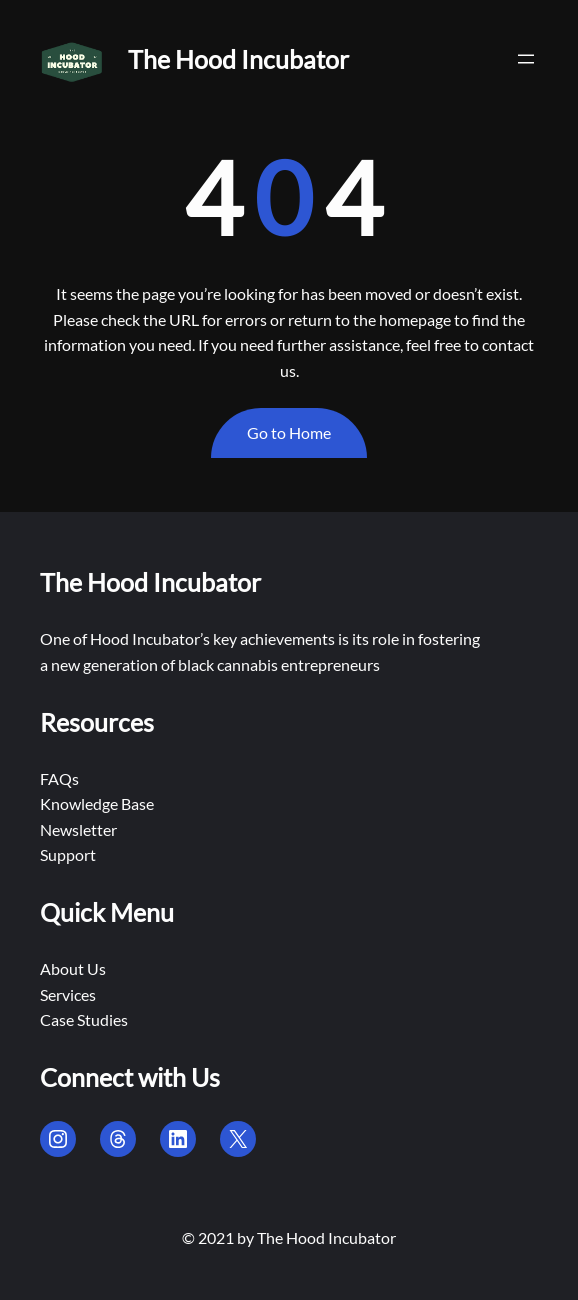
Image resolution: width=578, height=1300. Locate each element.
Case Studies (84, 1019)
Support (68, 854)
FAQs (59, 778)
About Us (73, 968)
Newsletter (78, 829)
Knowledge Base (97, 803)
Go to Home (289, 432)
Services (68, 994)
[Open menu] (526, 59)
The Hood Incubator (238, 59)
